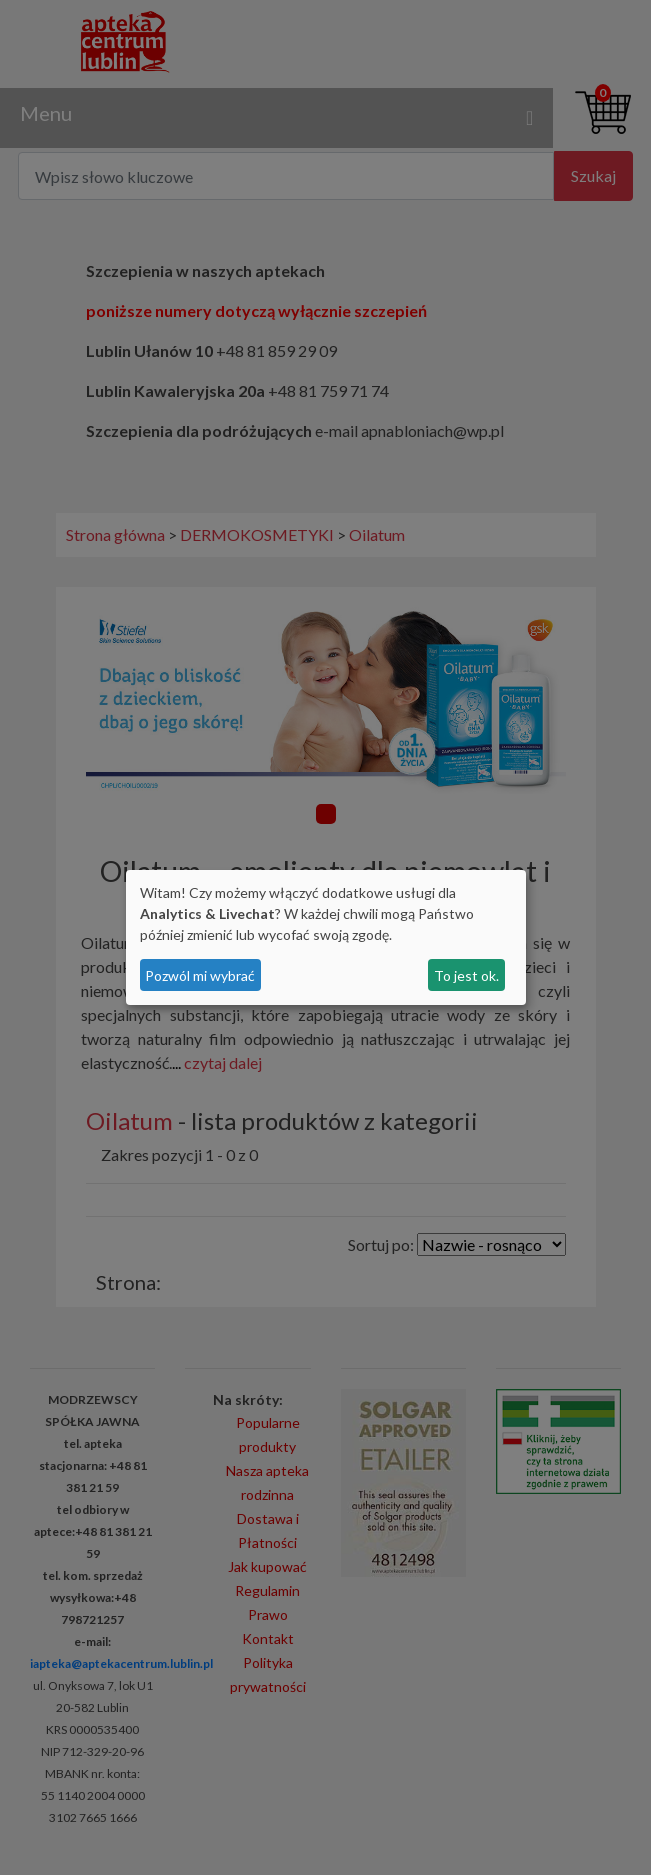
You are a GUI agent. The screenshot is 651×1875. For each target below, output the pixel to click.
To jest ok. (466, 975)
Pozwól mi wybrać (200, 975)
